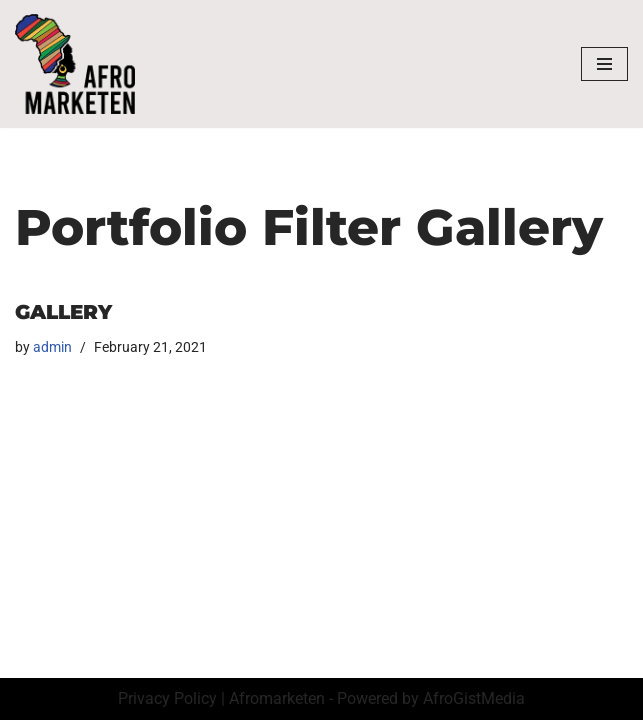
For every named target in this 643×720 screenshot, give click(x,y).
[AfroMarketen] (75, 64)
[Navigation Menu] (604, 64)
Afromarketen (277, 698)
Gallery (63, 312)
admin (52, 347)
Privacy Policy (167, 698)
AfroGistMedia (474, 698)
